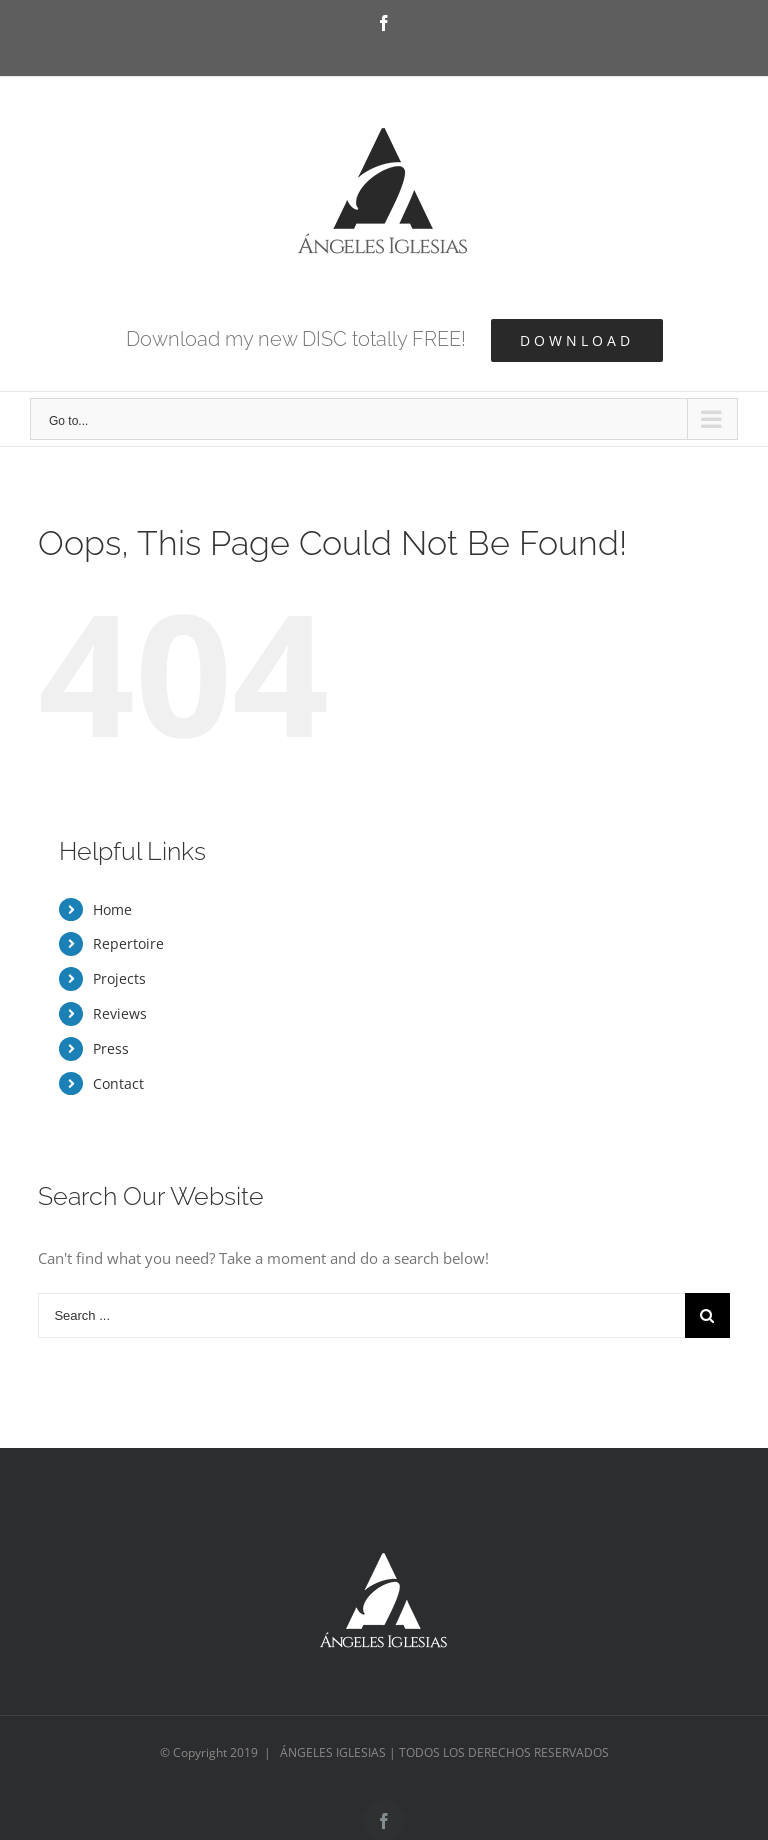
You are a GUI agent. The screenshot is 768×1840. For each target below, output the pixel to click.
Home (112, 909)
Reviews (120, 1013)
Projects (119, 978)
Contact (118, 1083)
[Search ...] (361, 1315)
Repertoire (128, 943)
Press (111, 1048)
